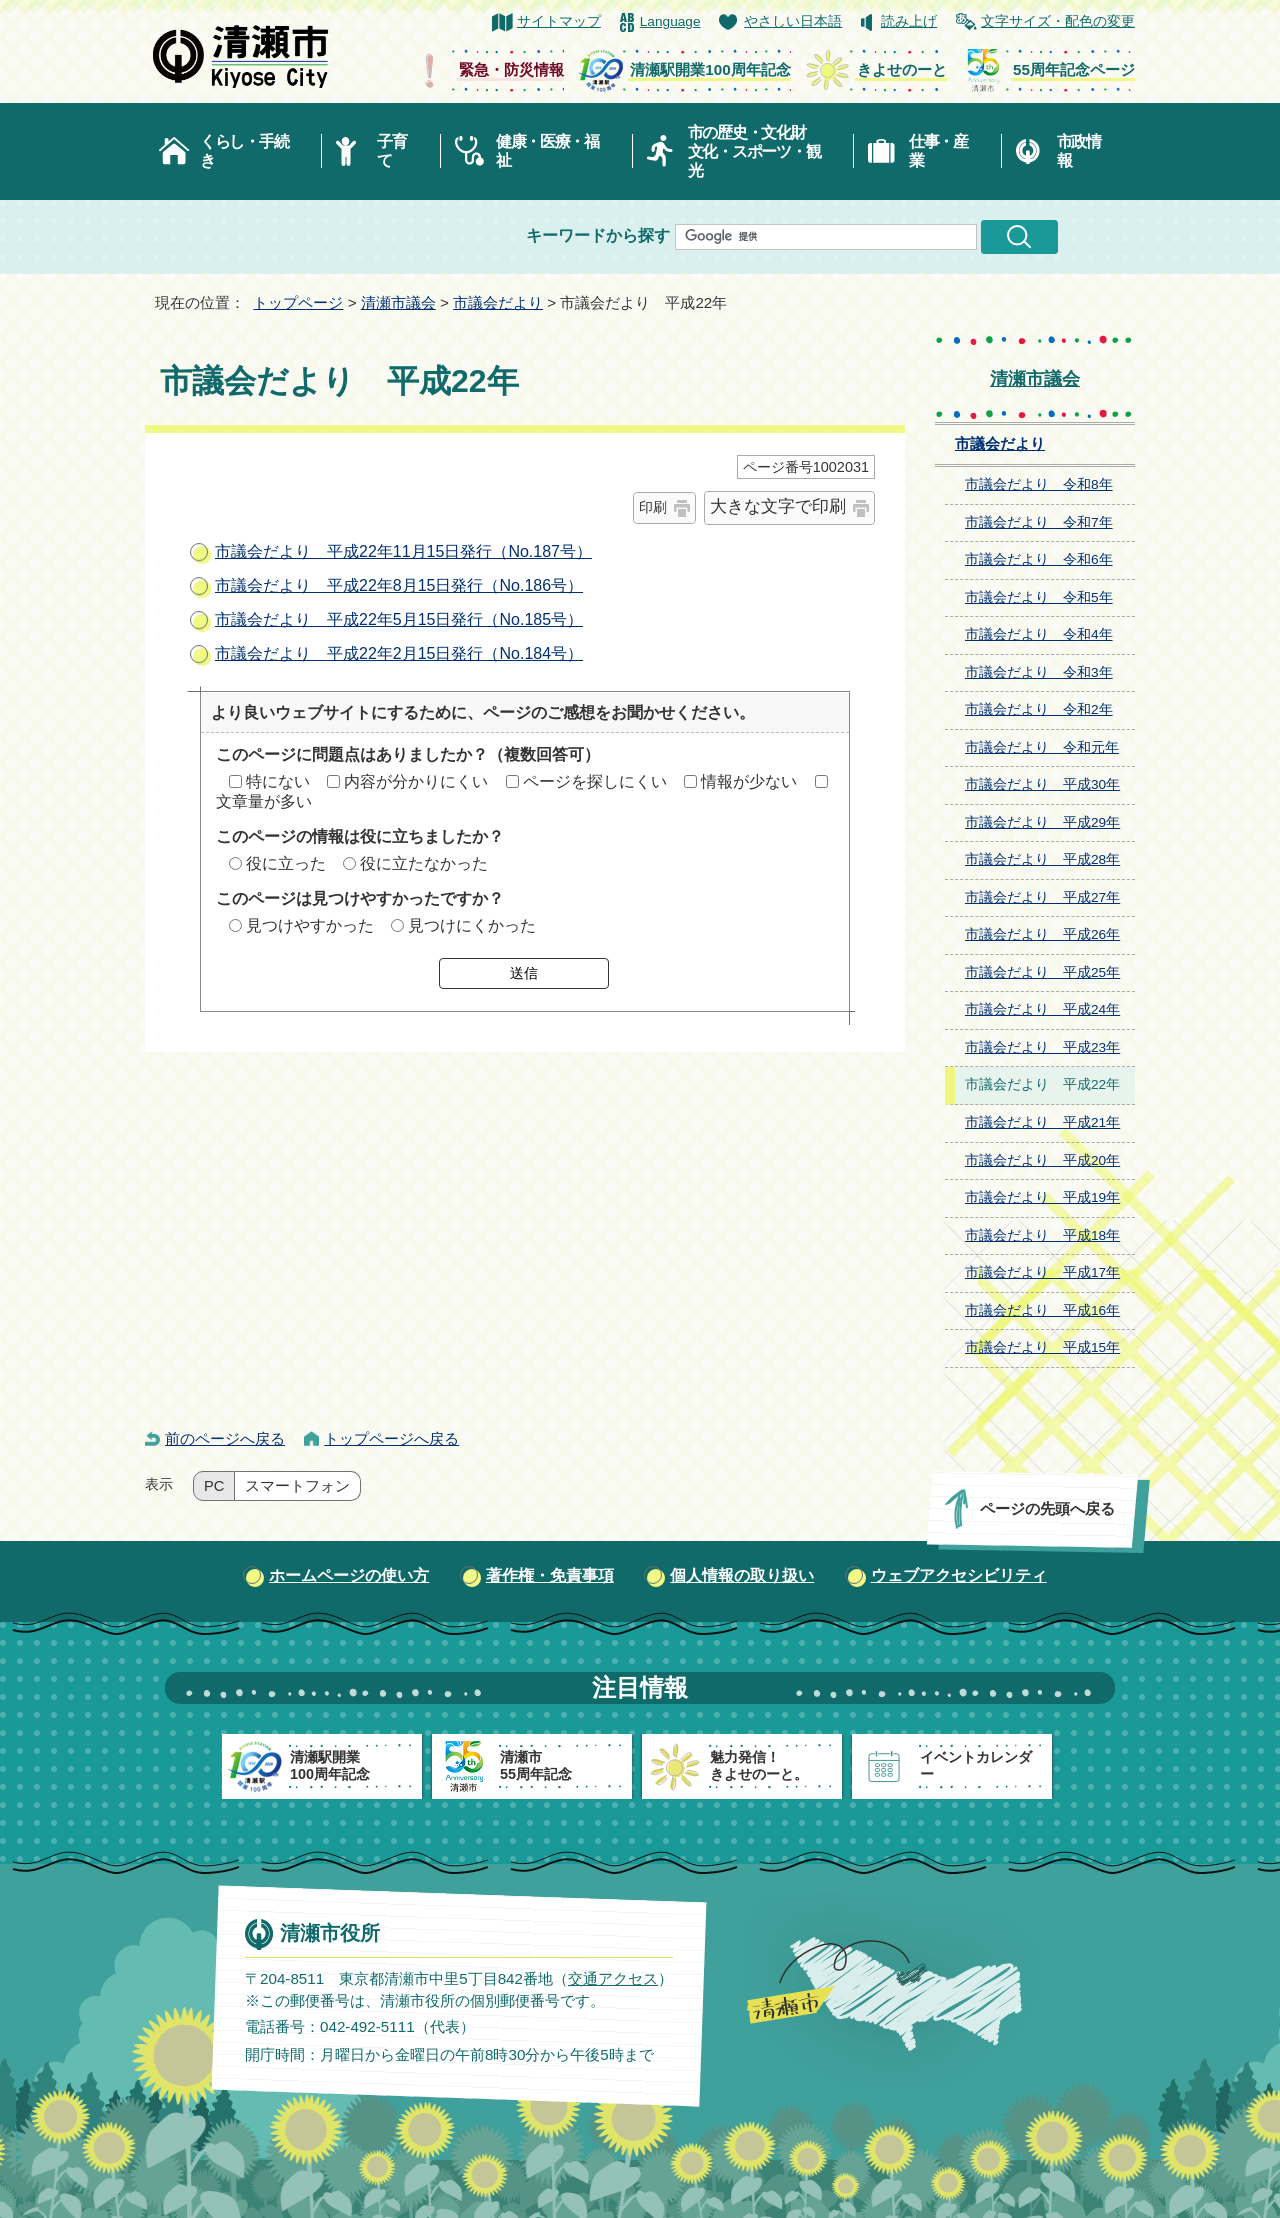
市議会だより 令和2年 (1039, 709)
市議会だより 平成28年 (1042, 859)
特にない (278, 781)
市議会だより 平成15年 (1042, 1347)
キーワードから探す (598, 235)
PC (214, 1486)
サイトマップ (559, 21)
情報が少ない (749, 781)
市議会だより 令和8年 (1039, 484)
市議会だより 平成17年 (1042, 1272)
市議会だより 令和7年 (1039, 522)
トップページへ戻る (391, 1438)
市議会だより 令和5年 (1039, 597)
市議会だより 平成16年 (1042, 1310)
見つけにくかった (472, 925)
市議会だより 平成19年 (1042, 1197)
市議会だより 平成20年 (1042, 1160)
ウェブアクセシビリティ (959, 1575)
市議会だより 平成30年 (1042, 784)
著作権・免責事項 (550, 1575)
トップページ (298, 302)
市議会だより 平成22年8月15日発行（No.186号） (399, 585)
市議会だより (498, 302)
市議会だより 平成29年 (1042, 822)
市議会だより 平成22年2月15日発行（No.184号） (399, 653)
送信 (524, 973)
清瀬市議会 (398, 302)
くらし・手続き (244, 151)
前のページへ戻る (225, 1438)
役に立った (286, 863)
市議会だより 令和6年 (1039, 559)
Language (670, 21)
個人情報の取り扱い (742, 1575)
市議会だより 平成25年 (1042, 972)
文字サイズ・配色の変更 (1058, 21)
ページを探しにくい (595, 781)
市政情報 (1079, 151)
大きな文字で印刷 (778, 506)
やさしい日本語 (793, 21)
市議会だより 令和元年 (1042, 747)
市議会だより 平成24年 (1042, 1009)
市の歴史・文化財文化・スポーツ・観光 (754, 151)
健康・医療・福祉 (547, 151)
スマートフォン (297, 1486)
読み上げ (909, 21)
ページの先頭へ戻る (1047, 1508)
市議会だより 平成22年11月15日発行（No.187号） (403, 551)
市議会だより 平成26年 (1042, 934)
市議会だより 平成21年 (1042, 1122)
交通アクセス (613, 1977)
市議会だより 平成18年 (1042, 1235)
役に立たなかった (424, 863)
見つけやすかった (310, 925)
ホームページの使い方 (349, 1575)
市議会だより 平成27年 (1042, 897)
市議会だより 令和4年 (1039, 634)
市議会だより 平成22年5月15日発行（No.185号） (399, 619)
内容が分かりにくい (416, 781)
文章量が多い (264, 801)
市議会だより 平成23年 (1042, 1047)
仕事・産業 (938, 151)
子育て (391, 151)
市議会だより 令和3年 (1039, 672)
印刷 (653, 507)
